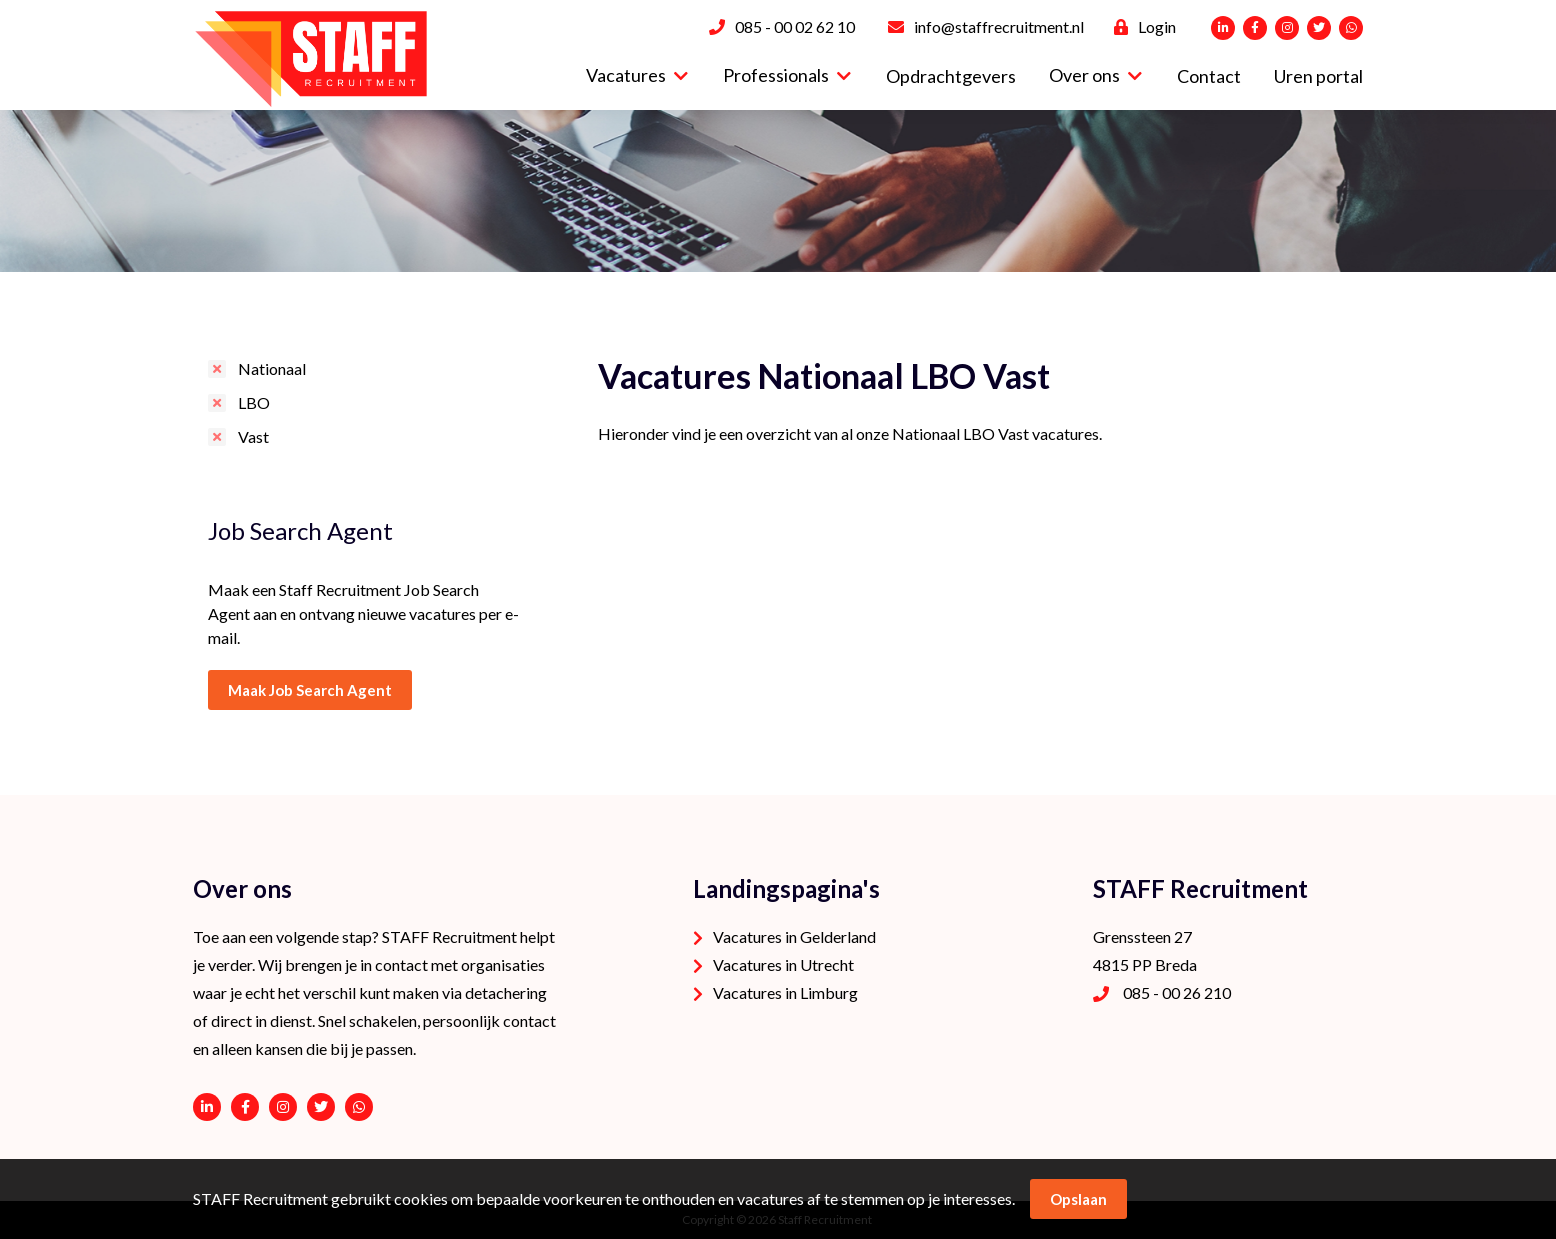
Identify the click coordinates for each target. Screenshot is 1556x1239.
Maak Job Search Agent (310, 690)
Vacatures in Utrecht (783, 964)
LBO (254, 402)
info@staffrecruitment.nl (999, 26)
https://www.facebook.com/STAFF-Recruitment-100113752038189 (245, 1107)
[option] (778, 191)
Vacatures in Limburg (785, 992)
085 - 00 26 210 (1177, 992)
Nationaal (272, 368)
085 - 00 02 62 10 (795, 26)
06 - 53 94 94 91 (359, 1107)
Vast (253, 436)
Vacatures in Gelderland (794, 936)
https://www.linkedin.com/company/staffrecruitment (207, 1107)
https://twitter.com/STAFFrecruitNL (321, 1107)
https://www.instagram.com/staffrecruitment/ (283, 1107)
